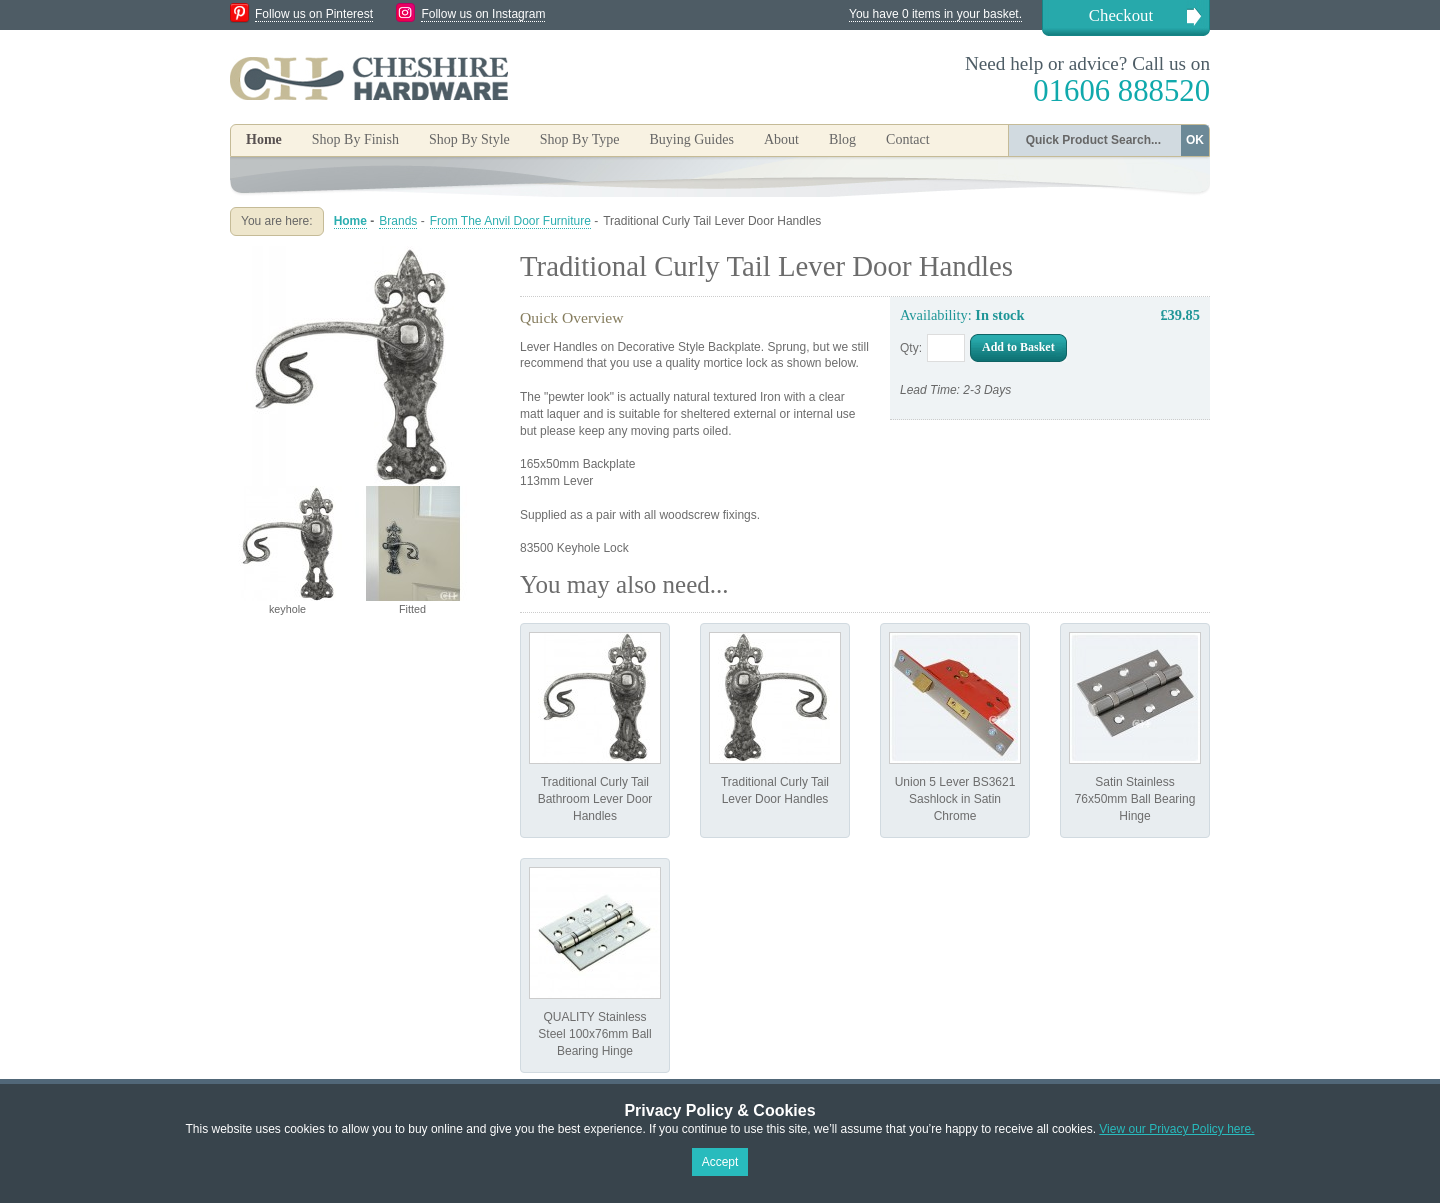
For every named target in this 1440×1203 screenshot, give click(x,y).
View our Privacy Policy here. (1176, 1129)
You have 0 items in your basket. (935, 14)
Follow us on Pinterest (314, 14)
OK (1195, 140)
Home (264, 139)
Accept (720, 1162)
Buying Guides (691, 139)
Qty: (911, 348)
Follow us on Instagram (483, 14)
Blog (842, 139)
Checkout (1121, 15)
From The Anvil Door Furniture (510, 221)
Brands (398, 221)
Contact (908, 139)
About (781, 139)
